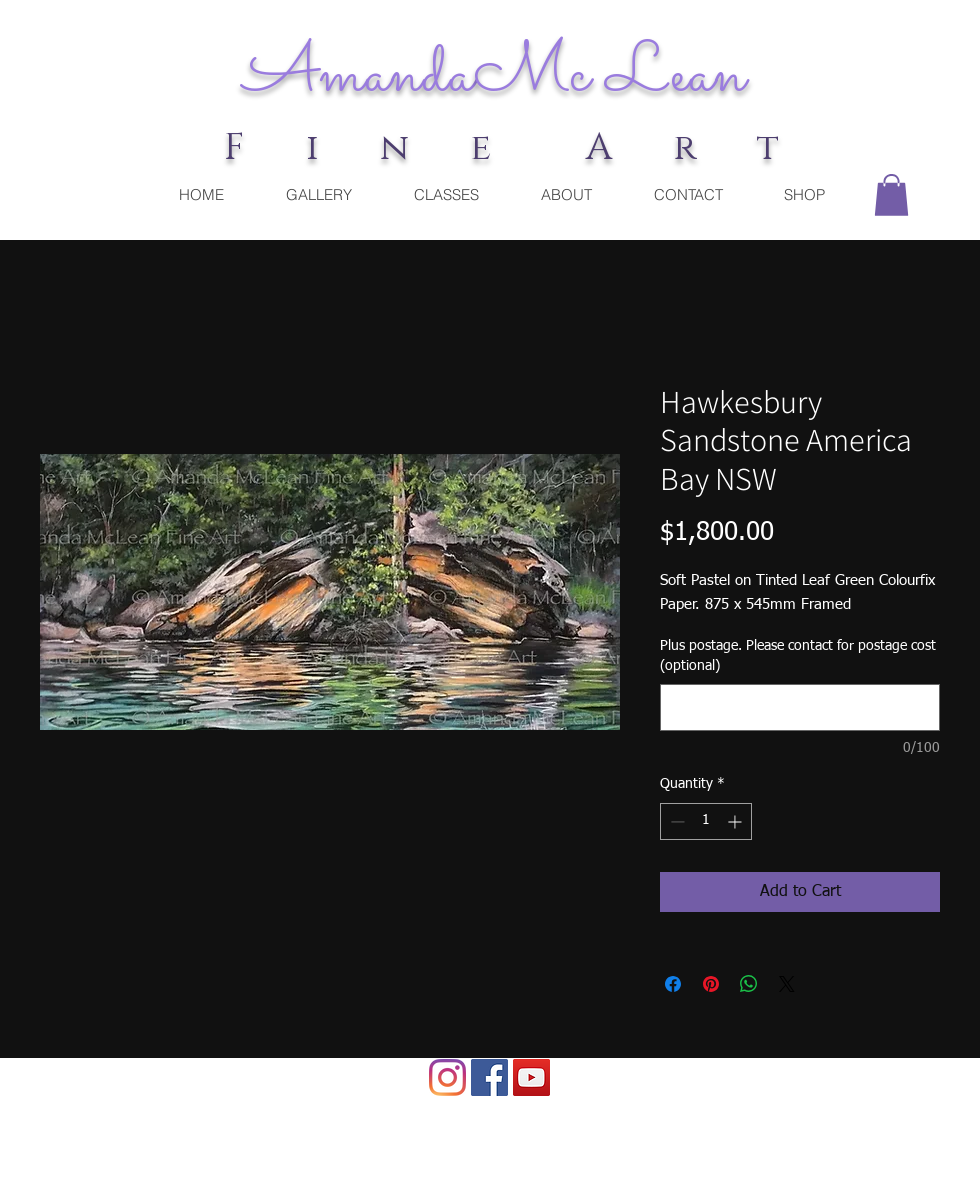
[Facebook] (489, 1077)
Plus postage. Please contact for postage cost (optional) (798, 656)
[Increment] (736, 821)
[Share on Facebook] (673, 984)
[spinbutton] (706, 821)
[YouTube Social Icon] (531, 1077)
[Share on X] (787, 984)
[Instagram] (447, 1077)
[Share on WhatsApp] (749, 984)
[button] (891, 195)
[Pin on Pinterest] (711, 984)
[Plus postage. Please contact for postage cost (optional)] (800, 707)
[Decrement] (675, 821)
